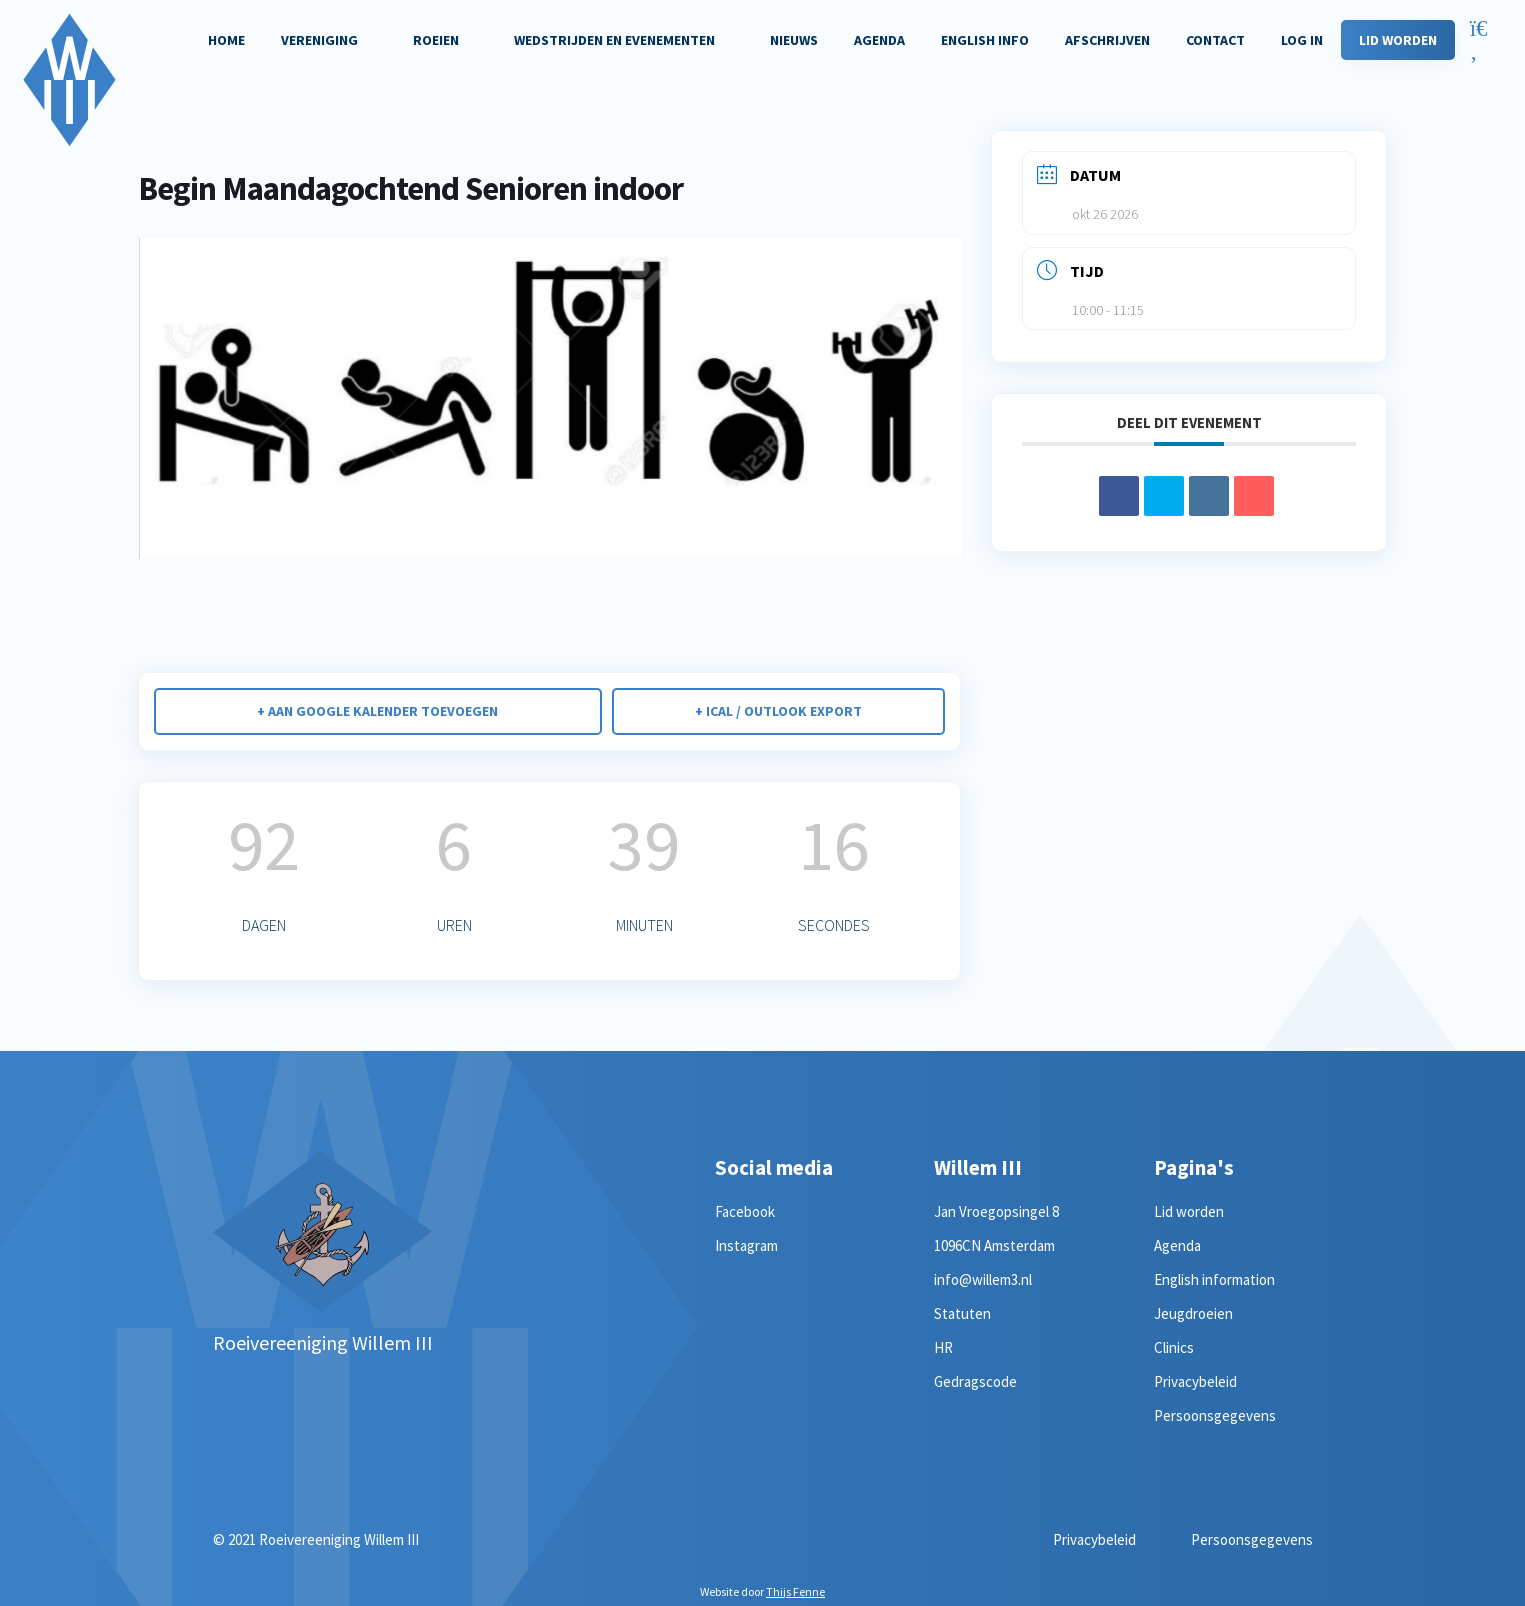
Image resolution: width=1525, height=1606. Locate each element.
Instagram (746, 1245)
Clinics (1174, 1347)
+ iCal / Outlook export (778, 711)
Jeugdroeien (1193, 1313)
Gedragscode (975, 1381)
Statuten (962, 1313)
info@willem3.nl (983, 1279)
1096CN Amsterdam (994, 1245)
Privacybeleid (1195, 1381)
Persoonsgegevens (1215, 1415)
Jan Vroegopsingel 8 (996, 1211)
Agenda (1177, 1245)
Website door (762, 1591)
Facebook (745, 1211)
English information (1214, 1279)
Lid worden (1189, 1211)
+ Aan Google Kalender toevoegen (377, 711)
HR (943, 1347)
